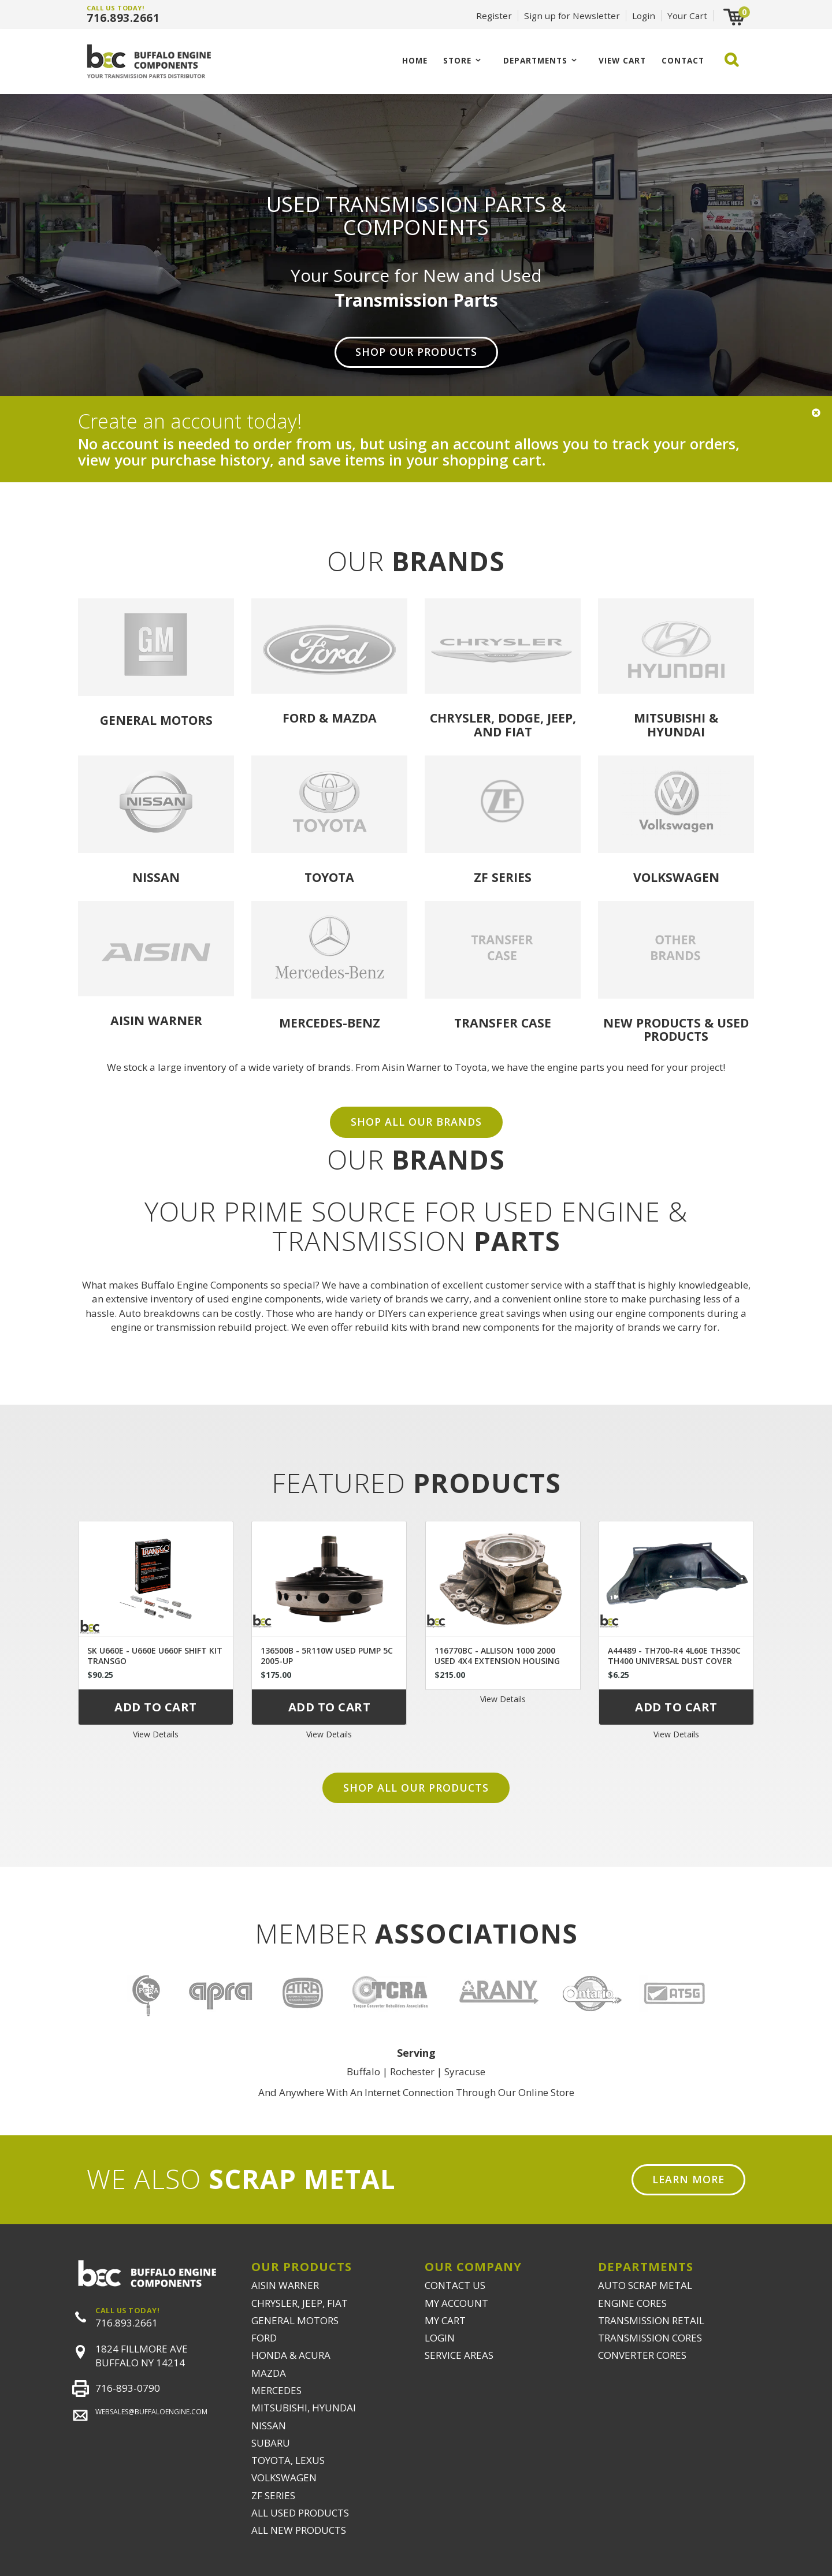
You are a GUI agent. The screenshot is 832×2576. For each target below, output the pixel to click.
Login (643, 15)
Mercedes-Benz (329, 1022)
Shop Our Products (416, 352)
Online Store (546, 2092)
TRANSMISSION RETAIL (651, 2320)
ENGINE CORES (632, 2303)
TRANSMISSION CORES (650, 2337)
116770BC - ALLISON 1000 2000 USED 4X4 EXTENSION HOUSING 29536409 (497, 1661)
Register (494, 15)
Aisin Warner (156, 1020)
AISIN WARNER (285, 2285)
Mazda (354, 717)
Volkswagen (676, 877)
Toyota (329, 877)
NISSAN (268, 2425)
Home (415, 60)
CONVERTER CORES (642, 2355)
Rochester (412, 2071)
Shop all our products (416, 1788)
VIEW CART (622, 60)
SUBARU (270, 2443)
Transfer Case (502, 1022)
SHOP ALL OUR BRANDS (416, 1122)
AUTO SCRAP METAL (645, 2285)
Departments (535, 60)
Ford (299, 717)
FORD (264, 2337)
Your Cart (687, 15)
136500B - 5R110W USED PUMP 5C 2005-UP (327, 1655)
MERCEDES (276, 2390)
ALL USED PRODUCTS (300, 2512)
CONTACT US (455, 2285)
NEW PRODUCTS (652, 1022)
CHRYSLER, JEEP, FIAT (299, 2303)
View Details (156, 1734)
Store (457, 60)
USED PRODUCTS (696, 1029)
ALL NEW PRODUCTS (298, 2530)
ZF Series (503, 877)
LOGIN (440, 2337)
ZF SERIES (273, 2495)
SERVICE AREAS (459, 2355)
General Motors (156, 720)
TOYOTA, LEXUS (288, 2460)
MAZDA (268, 2373)
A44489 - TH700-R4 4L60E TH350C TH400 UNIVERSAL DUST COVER (674, 1655)
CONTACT (683, 60)
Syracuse (464, 2071)
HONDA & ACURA (290, 2355)
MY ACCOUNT (456, 2303)
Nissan (156, 877)
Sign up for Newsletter (572, 15)
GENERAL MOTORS (295, 2320)
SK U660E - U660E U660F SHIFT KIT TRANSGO (154, 1655)
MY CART (445, 2320)
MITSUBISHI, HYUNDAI (303, 2407)
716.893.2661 (123, 17)
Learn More (688, 2179)
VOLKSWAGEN (284, 2477)
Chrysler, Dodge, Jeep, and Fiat (503, 724)
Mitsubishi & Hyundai (676, 724)
